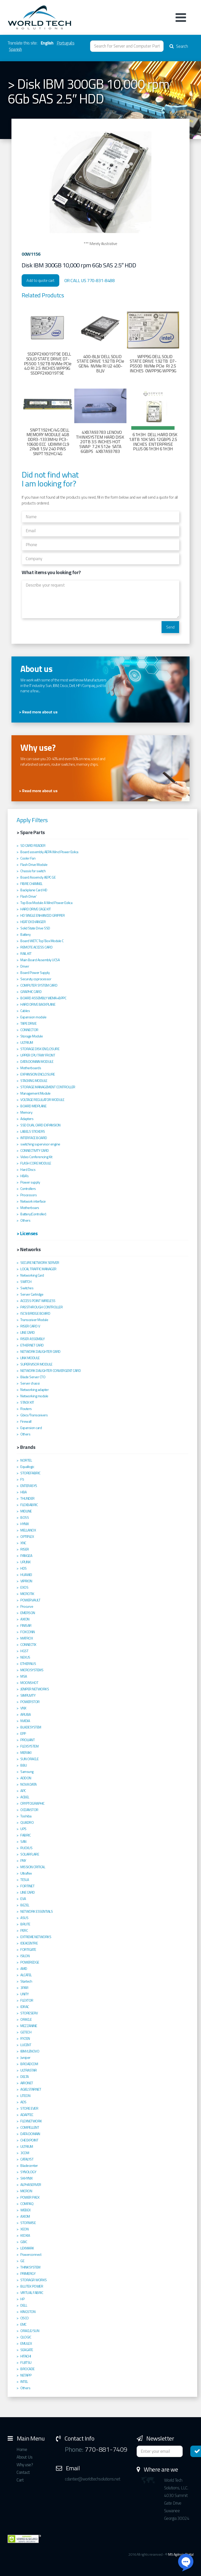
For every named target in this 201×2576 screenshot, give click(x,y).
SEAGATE (26, 2349)
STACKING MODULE (33, 1080)
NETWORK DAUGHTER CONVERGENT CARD (50, 1370)
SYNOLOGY (28, 2171)
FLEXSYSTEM (29, 1746)
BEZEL (24, 1905)
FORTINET (27, 1886)
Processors (28, 1195)
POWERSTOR (30, 1701)
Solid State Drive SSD (35, 928)
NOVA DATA (28, 1784)
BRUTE (25, 1924)
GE (22, 2260)
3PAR (24, 1987)
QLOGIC (25, 2337)
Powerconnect (30, 2254)
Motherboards (30, 1067)
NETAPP (25, 2375)
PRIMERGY (27, 2273)
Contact (23, 2472)
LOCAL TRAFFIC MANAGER (38, 1268)
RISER (24, 1549)
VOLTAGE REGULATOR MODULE (42, 1099)
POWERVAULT (30, 1600)
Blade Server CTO (32, 1376)
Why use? (25, 2464)
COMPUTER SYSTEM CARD (38, 985)
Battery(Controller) (33, 1214)
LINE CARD (27, 1332)
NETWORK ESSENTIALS (36, 1911)
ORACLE (26, 2019)
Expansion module (33, 1017)
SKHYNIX (26, 2178)
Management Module (35, 1093)
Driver (24, 966)
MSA (23, 1676)
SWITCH (25, 1281)
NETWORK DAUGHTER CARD (40, 1351)
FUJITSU (26, 2362)
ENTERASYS (28, 1485)
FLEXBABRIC (29, 1504)
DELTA (24, 2076)
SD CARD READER (32, 845)
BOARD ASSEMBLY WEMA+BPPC (43, 998)
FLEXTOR (26, 2000)
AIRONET (26, 2083)
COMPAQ (26, 2203)
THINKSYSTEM (30, 2267)
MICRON (26, 2191)
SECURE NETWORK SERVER (39, 1262)
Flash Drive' (28, 896)
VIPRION (26, 1581)
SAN (23, 1841)
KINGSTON (27, 2311)
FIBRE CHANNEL (31, 883)
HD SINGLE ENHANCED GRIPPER (42, 915)
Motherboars (29, 1207)
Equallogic (27, 1466)
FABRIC (25, 1835)
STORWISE (28, 2222)
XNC (23, 1542)
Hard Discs (27, 1169)
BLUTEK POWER (31, 2286)
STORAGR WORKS (33, 2279)
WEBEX (25, 2210)
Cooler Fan (27, 858)
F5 (22, 1479)
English (47, 43)
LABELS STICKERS (32, 1131)
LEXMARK (27, 2248)
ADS (23, 2102)
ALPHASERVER (30, 2184)
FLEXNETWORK (31, 2121)
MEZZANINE (28, 2025)
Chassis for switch (33, 870)
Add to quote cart (40, 280)
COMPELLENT (29, 2127)
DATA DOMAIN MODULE (36, 1061)
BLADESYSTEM (30, 1727)
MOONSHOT (29, 1682)
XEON (24, 2229)
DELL (23, 2305)
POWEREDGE (29, 1962)
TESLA (24, 1879)
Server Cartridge (31, 1294)
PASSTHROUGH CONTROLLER (41, 1307)
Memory (26, 1112)
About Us (24, 2457)
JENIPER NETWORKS (34, 1689)
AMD (23, 1968)
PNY (23, 1860)
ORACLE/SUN (29, 2330)
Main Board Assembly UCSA (40, 959)
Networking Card (32, 1275)
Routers (26, 1408)
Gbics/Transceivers (34, 1415)
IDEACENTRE (29, 1943)
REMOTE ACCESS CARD (36, 947)
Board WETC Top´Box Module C (42, 940)
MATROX (26, 1638)
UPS (23, 1828)
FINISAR (26, 1625)
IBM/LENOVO (29, 2051)
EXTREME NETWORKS (35, 1936)
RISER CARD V (30, 1326)
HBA (23, 1492)
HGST (24, 1650)
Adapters (26, 1118)
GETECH (25, 2032)
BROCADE (27, 2368)
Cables (25, 1010)
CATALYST (26, 2159)
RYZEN (25, 2038)
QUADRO (27, 1822)
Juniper (25, 2057)
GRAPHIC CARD (30, 991)
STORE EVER (29, 2108)
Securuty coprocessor (35, 979)
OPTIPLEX (27, 1536)
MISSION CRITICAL (32, 1866)
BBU (23, 1765)
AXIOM (25, 2216)
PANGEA (26, 1555)
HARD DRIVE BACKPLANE (37, 1004)
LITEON (25, 2095)
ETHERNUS (28, 1663)
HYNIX (24, 1523)
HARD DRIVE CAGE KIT (35, 909)
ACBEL (24, 1797)
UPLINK (25, 1562)
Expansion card (31, 1427)
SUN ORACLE (29, 1758)
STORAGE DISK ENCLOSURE (39, 1048)
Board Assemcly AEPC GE (37, 877)
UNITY (24, 1994)
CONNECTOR (29, 1029)
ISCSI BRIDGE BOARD (35, 1313)
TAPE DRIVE (28, 1023)
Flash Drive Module (33, 864)
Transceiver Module (34, 1319)
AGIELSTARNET (30, 2089)
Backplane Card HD (33, 890)
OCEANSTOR (29, 1809)
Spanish (15, 49)
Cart (20, 2480)
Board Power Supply (35, 972)
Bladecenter (29, 2165)
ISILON (25, 1955)
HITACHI (25, 2356)
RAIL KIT (25, 953)
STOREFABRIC (30, 1473)
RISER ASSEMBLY (32, 1338)
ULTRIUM (26, 1042)
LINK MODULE (30, 1357)
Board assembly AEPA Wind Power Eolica (49, 851)
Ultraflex (26, 1873)
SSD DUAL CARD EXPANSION (40, 1125)
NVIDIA (25, 1720)
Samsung (27, 1771)
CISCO (24, 2318)
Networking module (34, 1396)
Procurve (26, 1606)
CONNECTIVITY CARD (34, 1150)
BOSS (24, 1517)
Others (25, 1220)
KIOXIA (25, 2235)
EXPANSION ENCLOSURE (37, 1074)
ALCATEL (26, 1974)
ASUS (24, 1917)
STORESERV (29, 2013)
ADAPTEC (26, 2114)
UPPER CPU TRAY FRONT (37, 1055)
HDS (23, 1568)
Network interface (33, 1201)
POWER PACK (29, 2197)
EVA (23, 1898)
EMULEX (26, 2343)
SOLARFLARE (29, 1854)
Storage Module (31, 1036)
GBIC (23, 2241)
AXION (25, 1619)
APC (23, 1790)
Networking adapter (34, 1389)
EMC (23, 2324)
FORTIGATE (28, 1949)
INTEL (24, 2381)
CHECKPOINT (29, 2140)
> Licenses (27, 1233)
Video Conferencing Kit (36, 1156)
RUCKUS (26, 1847)
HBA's (24, 1175)
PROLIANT (27, 1739)
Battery (25, 934)
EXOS (24, 1587)
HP (22, 2299)
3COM (24, 2152)
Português (66, 43)
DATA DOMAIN (30, 2133)
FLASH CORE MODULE (35, 1163)
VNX (23, 1708)
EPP (23, 1733)
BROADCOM (29, 2063)
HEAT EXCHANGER (33, 921)
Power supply (30, 1182)
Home (22, 2449)
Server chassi (30, 1383)
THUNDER (27, 1498)
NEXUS (25, 1657)
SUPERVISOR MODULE (36, 1364)
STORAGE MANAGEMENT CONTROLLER (47, 1087)
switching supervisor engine (40, 1144)
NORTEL (26, 1460)
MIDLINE (26, 1511)
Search (178, 46)
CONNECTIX (28, 1644)
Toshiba (26, 1816)
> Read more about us (38, 712)
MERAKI (25, 1752)
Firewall (25, 1421)
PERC (24, 1930)
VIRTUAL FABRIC (31, 2292)
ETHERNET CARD (32, 1345)
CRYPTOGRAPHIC (32, 1803)
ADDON (25, 1778)
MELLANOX (28, 1530)
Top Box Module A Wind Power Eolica (46, 902)
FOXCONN (27, 1631)
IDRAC (24, 2006)
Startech (26, 1981)
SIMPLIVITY (27, 1695)
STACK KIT (27, 1402)
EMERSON (27, 1612)
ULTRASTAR (28, 2070)
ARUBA (25, 1714)
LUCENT (25, 2044)
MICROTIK (27, 1593)
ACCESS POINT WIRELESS (37, 1300)
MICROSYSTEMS (31, 1670)
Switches (26, 1288)
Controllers (28, 1188)
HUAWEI (26, 1574)
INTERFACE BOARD (33, 1137)
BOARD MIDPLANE (33, 1106)
